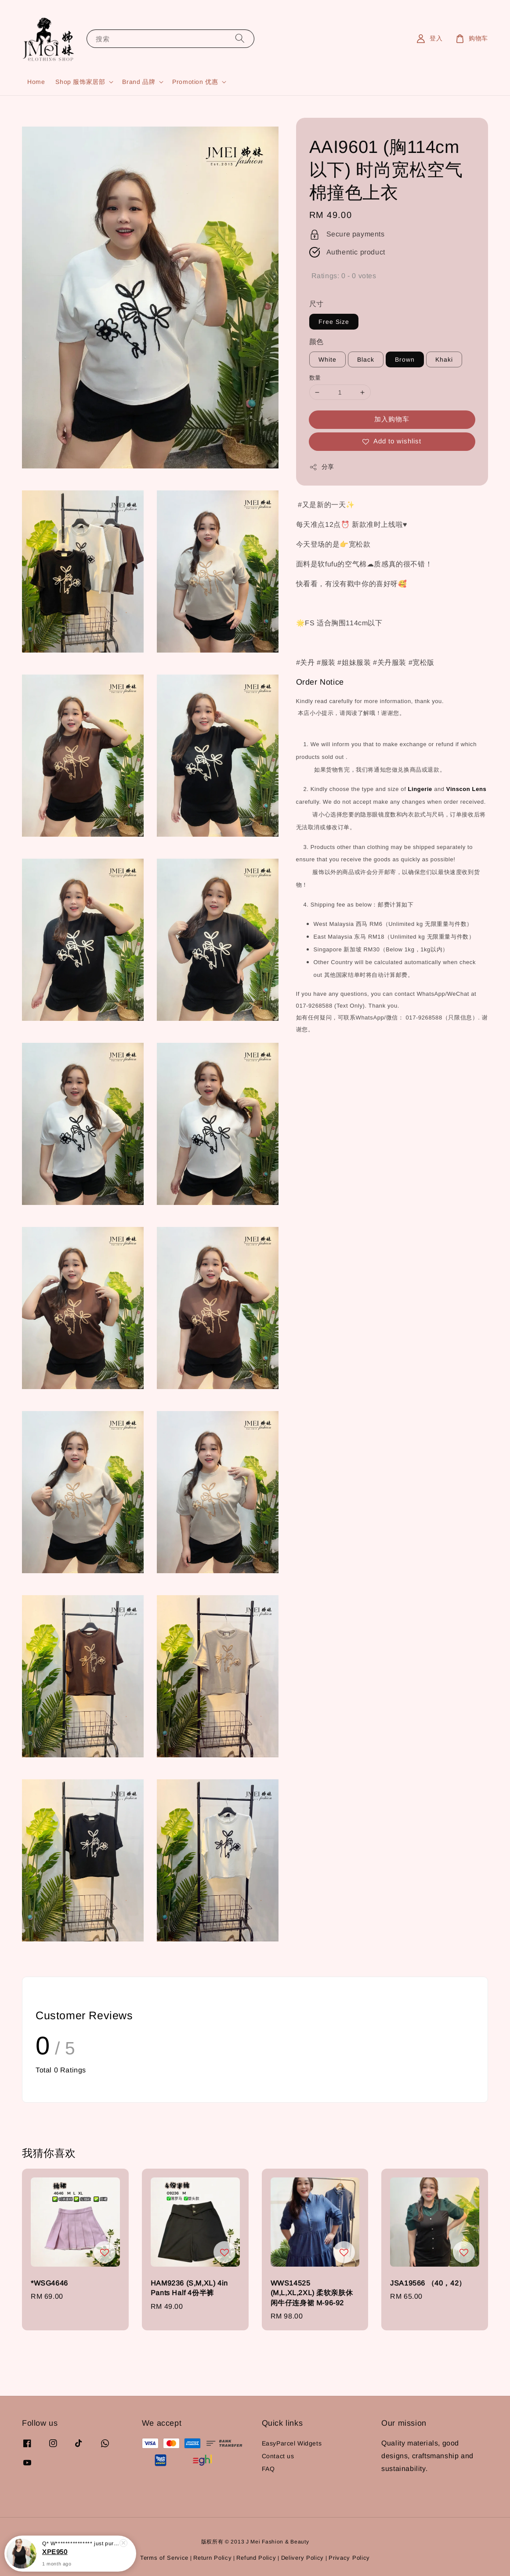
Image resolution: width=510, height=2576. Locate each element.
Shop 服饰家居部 (80, 81)
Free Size (333, 321)
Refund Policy (256, 2557)
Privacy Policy (349, 2557)
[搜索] (240, 38)
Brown (405, 359)
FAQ (268, 2468)
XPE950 (55, 2551)
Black (365, 359)
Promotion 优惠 (195, 81)
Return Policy (212, 2557)
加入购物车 (391, 419)
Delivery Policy (302, 2557)
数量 (315, 377)
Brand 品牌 (138, 81)
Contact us (278, 2456)
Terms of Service (164, 2557)
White (327, 359)
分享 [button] (321, 467)
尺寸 (316, 304)
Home (36, 81)
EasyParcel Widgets (292, 2443)
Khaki (444, 359)
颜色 (316, 341)
